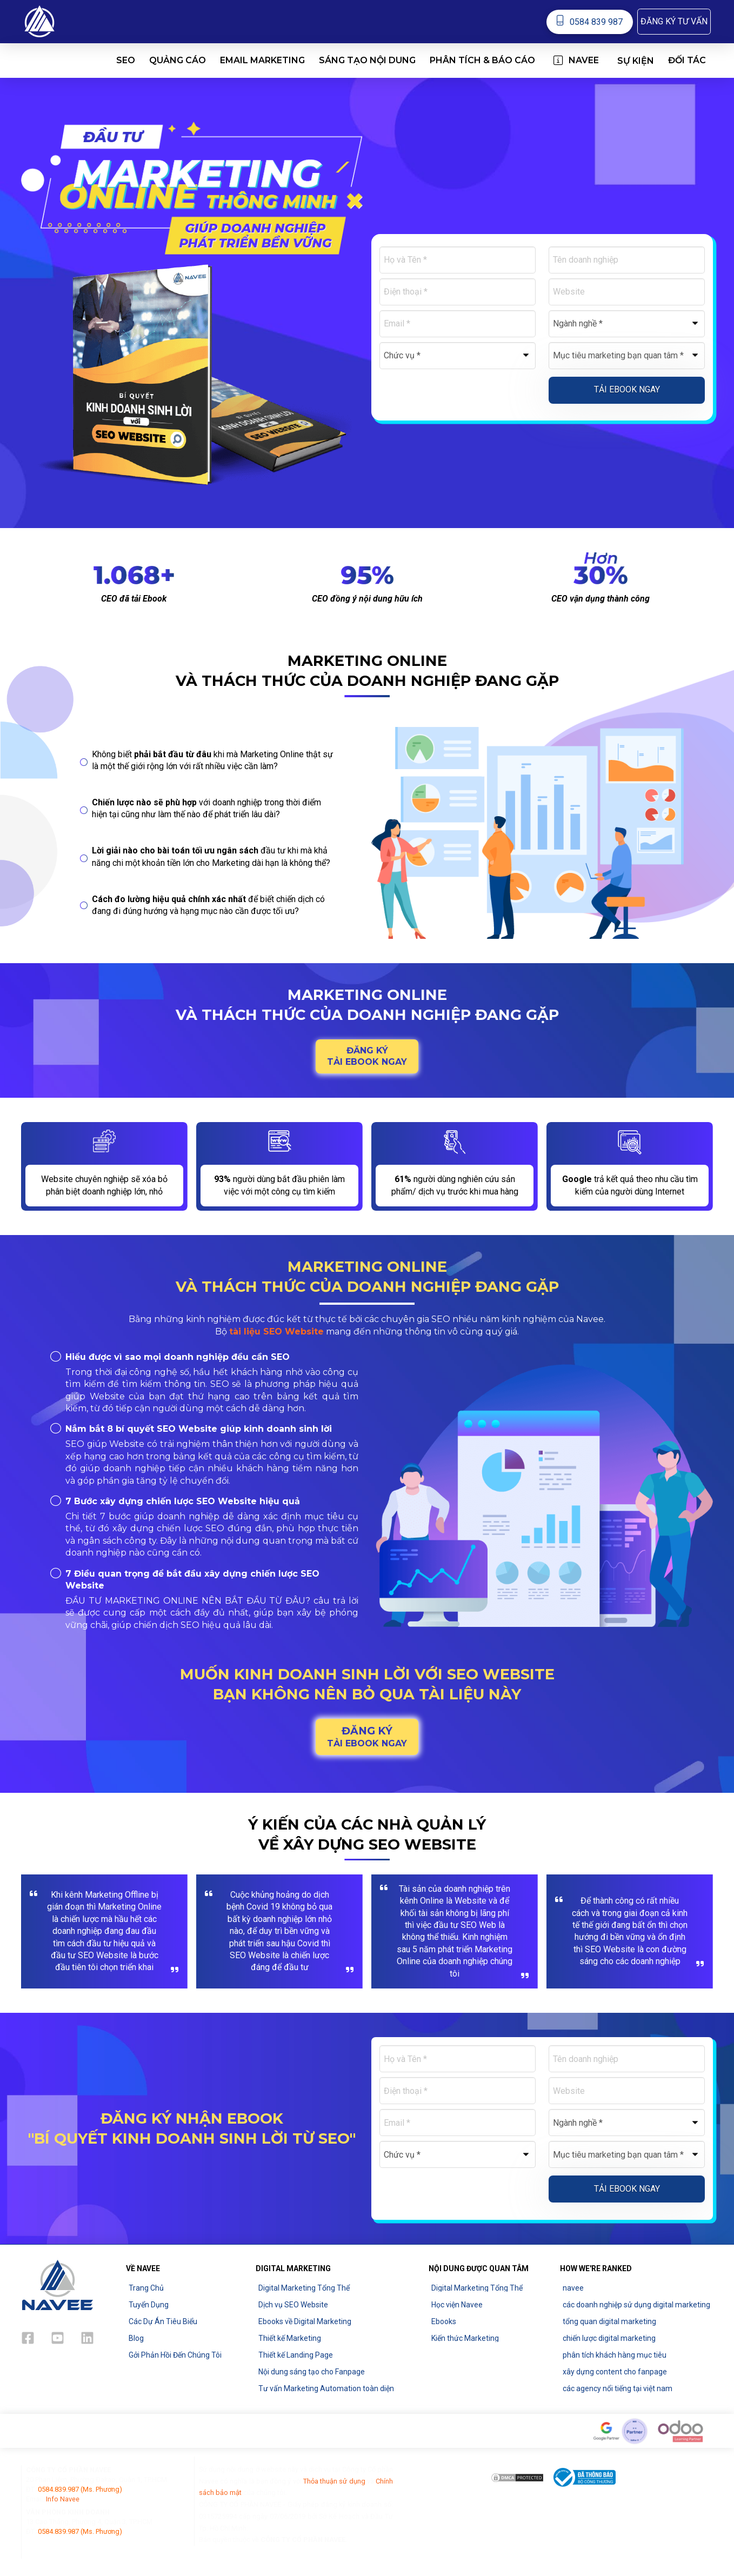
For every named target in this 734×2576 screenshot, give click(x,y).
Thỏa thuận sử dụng (334, 2481)
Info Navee (62, 2499)
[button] (674, 22)
